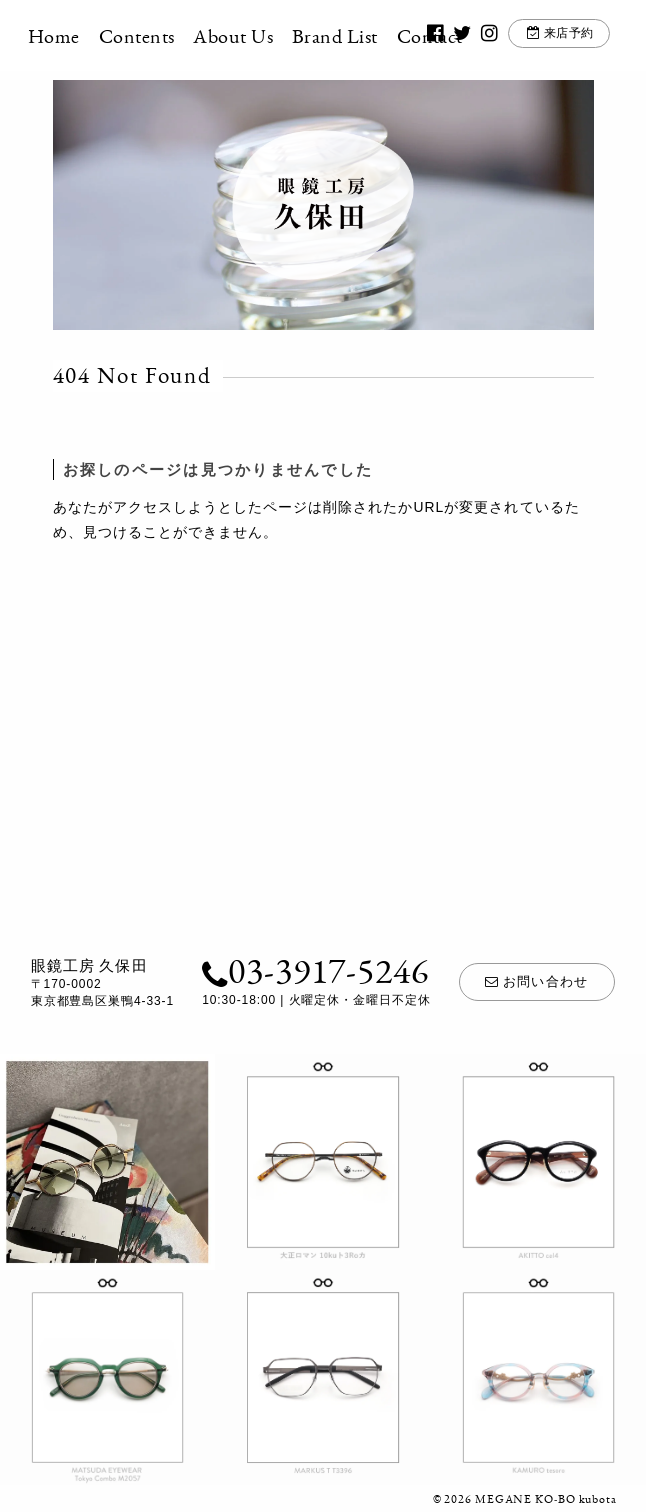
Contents (161, 36)
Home (79, 36)
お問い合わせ (537, 981)
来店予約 (548, 37)
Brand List (360, 36)
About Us (258, 36)
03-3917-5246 (310, 970)
